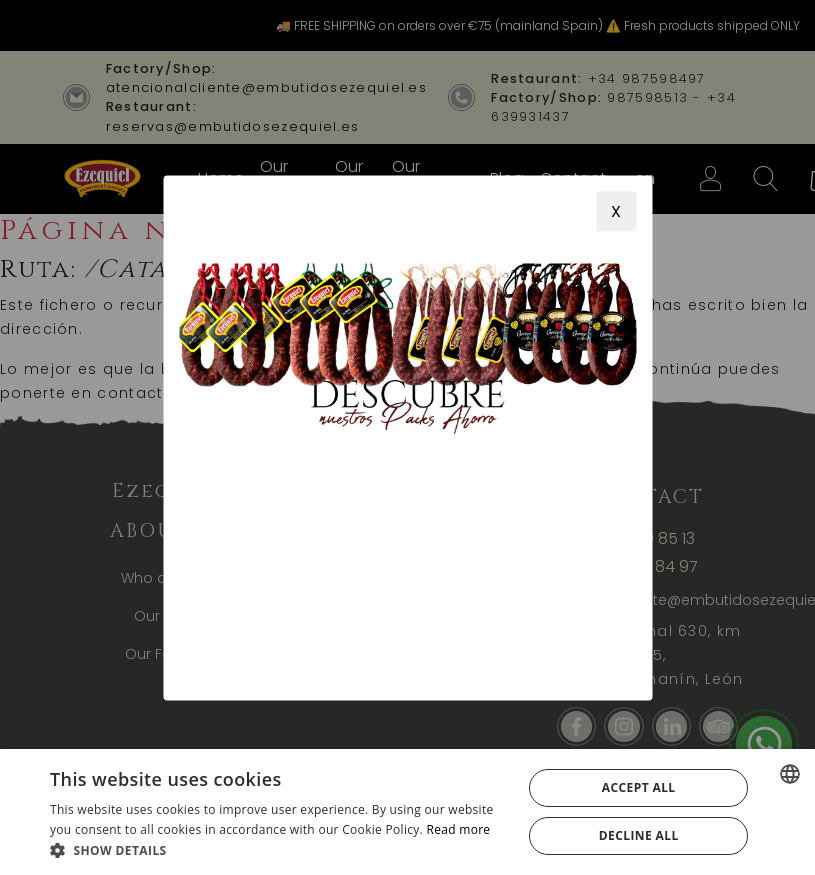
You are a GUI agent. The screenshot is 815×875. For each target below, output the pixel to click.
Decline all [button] (639, 835)
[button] (279, 850)
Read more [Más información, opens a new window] (458, 829)
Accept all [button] (639, 787)
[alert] (407, 812)
